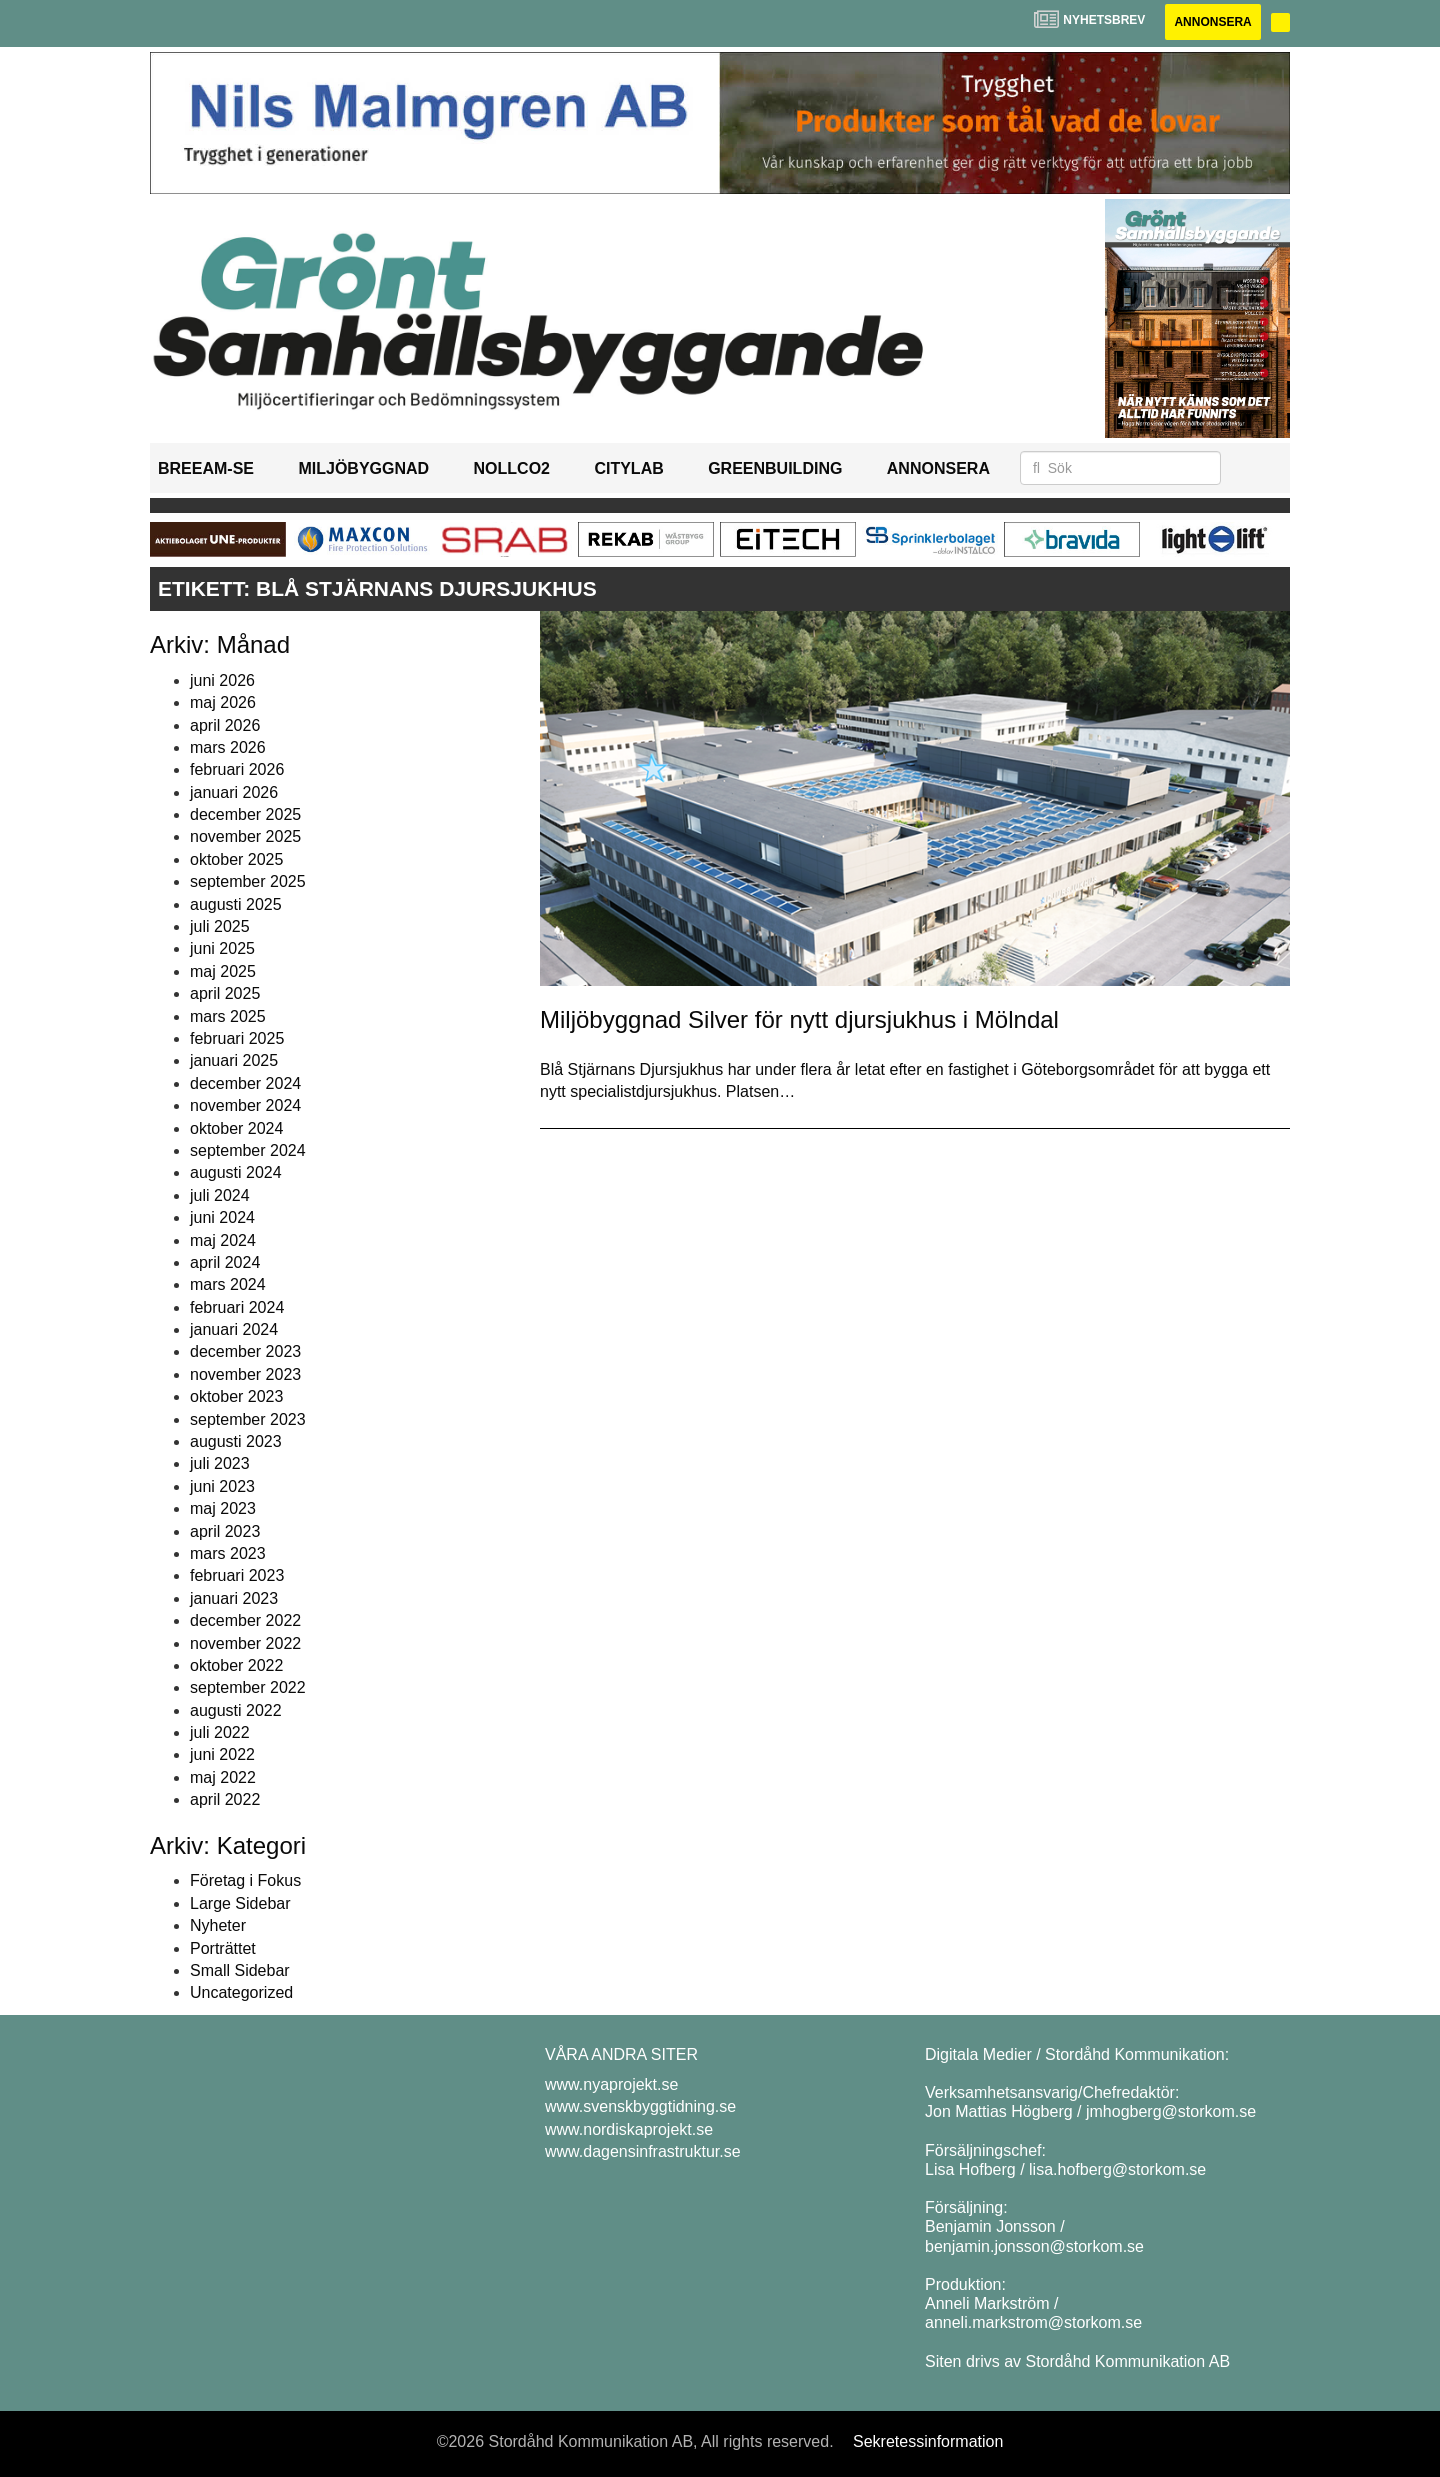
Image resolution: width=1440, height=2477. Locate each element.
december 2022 (245, 1620)
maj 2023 (223, 1508)
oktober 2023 (236, 1396)
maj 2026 (223, 702)
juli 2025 (220, 926)
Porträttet (223, 1948)
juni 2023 (222, 1486)
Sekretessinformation (928, 2441)
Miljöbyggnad (363, 468)
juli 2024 (220, 1195)
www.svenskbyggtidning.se (640, 2106)
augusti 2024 (236, 1172)
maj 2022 (223, 1777)
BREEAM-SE (206, 468)
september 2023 (248, 1419)
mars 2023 (228, 1553)
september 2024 (248, 1150)
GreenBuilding (775, 468)
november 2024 (245, 1105)
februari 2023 (237, 1575)
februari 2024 (237, 1307)
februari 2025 (237, 1038)
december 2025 (245, 814)
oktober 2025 (236, 859)
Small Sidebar (240, 1970)
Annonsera (1212, 22)
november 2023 (245, 1374)
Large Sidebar (240, 1903)
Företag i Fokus (245, 1880)
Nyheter (218, 1925)
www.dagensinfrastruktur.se (643, 2151)
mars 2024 (228, 1284)
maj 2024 (223, 1240)
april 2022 (225, 1799)
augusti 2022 (236, 1710)
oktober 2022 (236, 1665)
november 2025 (245, 836)
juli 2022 (220, 1732)
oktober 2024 (236, 1128)
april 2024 (225, 1262)
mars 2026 (228, 747)
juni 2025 (222, 948)
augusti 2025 (236, 904)
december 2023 (245, 1351)
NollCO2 (512, 468)
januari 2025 (234, 1060)
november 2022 (245, 1643)
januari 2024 (234, 1329)
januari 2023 (234, 1598)
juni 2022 (222, 1754)
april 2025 (225, 993)
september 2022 (248, 1687)
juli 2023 (220, 1463)
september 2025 (248, 881)
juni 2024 (222, 1217)
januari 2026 (234, 792)
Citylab (628, 468)
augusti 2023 (236, 1441)
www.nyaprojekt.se (611, 2084)
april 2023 (225, 1531)
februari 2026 (237, 769)
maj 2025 (223, 971)
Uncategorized (241, 1992)
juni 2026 (222, 680)
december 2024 (245, 1083)
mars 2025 (228, 1016)
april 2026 (225, 725)
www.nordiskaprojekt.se (629, 2129)
